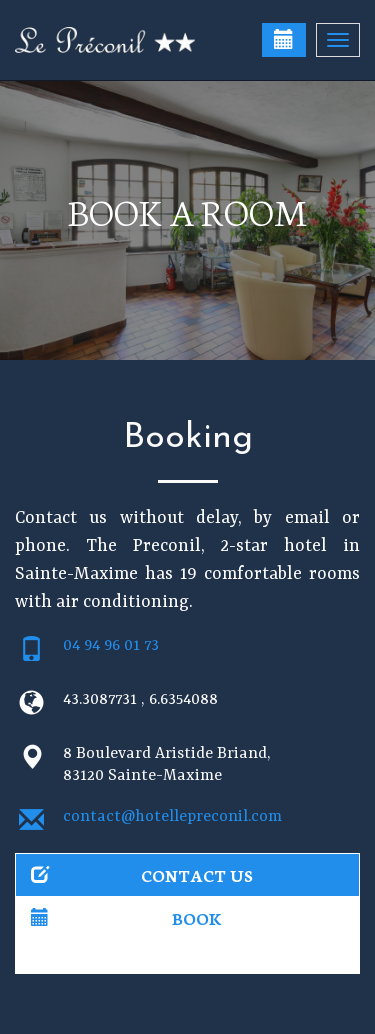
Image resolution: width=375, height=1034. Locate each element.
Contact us (142, 874)
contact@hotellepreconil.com (172, 817)
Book (126, 917)
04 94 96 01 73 (111, 646)
